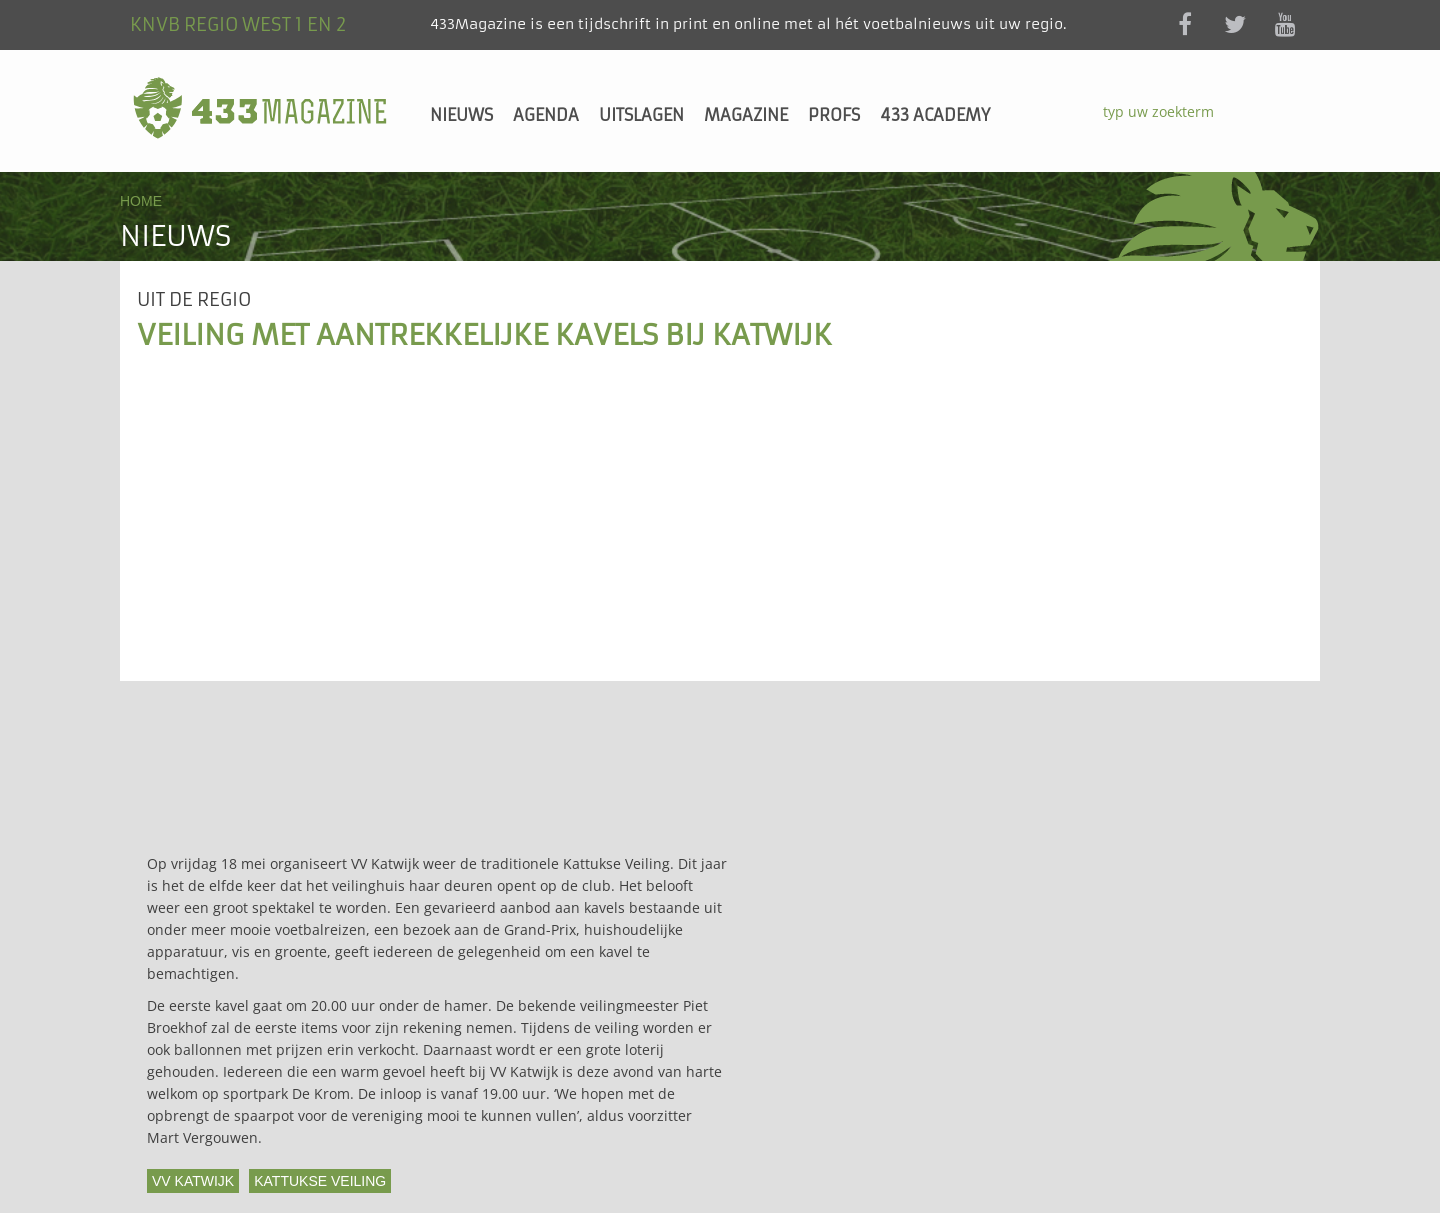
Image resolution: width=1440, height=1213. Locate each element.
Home (141, 201)
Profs (834, 115)
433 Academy (935, 115)
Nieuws (461, 115)
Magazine (746, 115)
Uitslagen (641, 115)
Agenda (546, 115)
